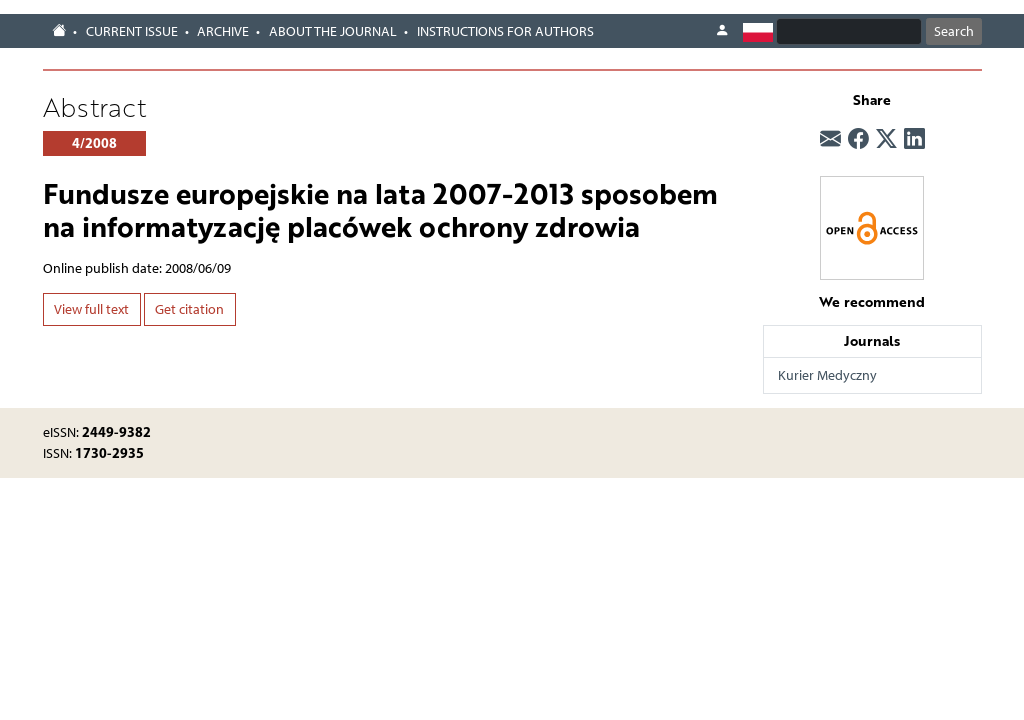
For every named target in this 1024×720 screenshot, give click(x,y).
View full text (91, 309)
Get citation (189, 309)
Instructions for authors (505, 31)
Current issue (132, 31)
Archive (223, 31)
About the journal (333, 31)
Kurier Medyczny (827, 375)
